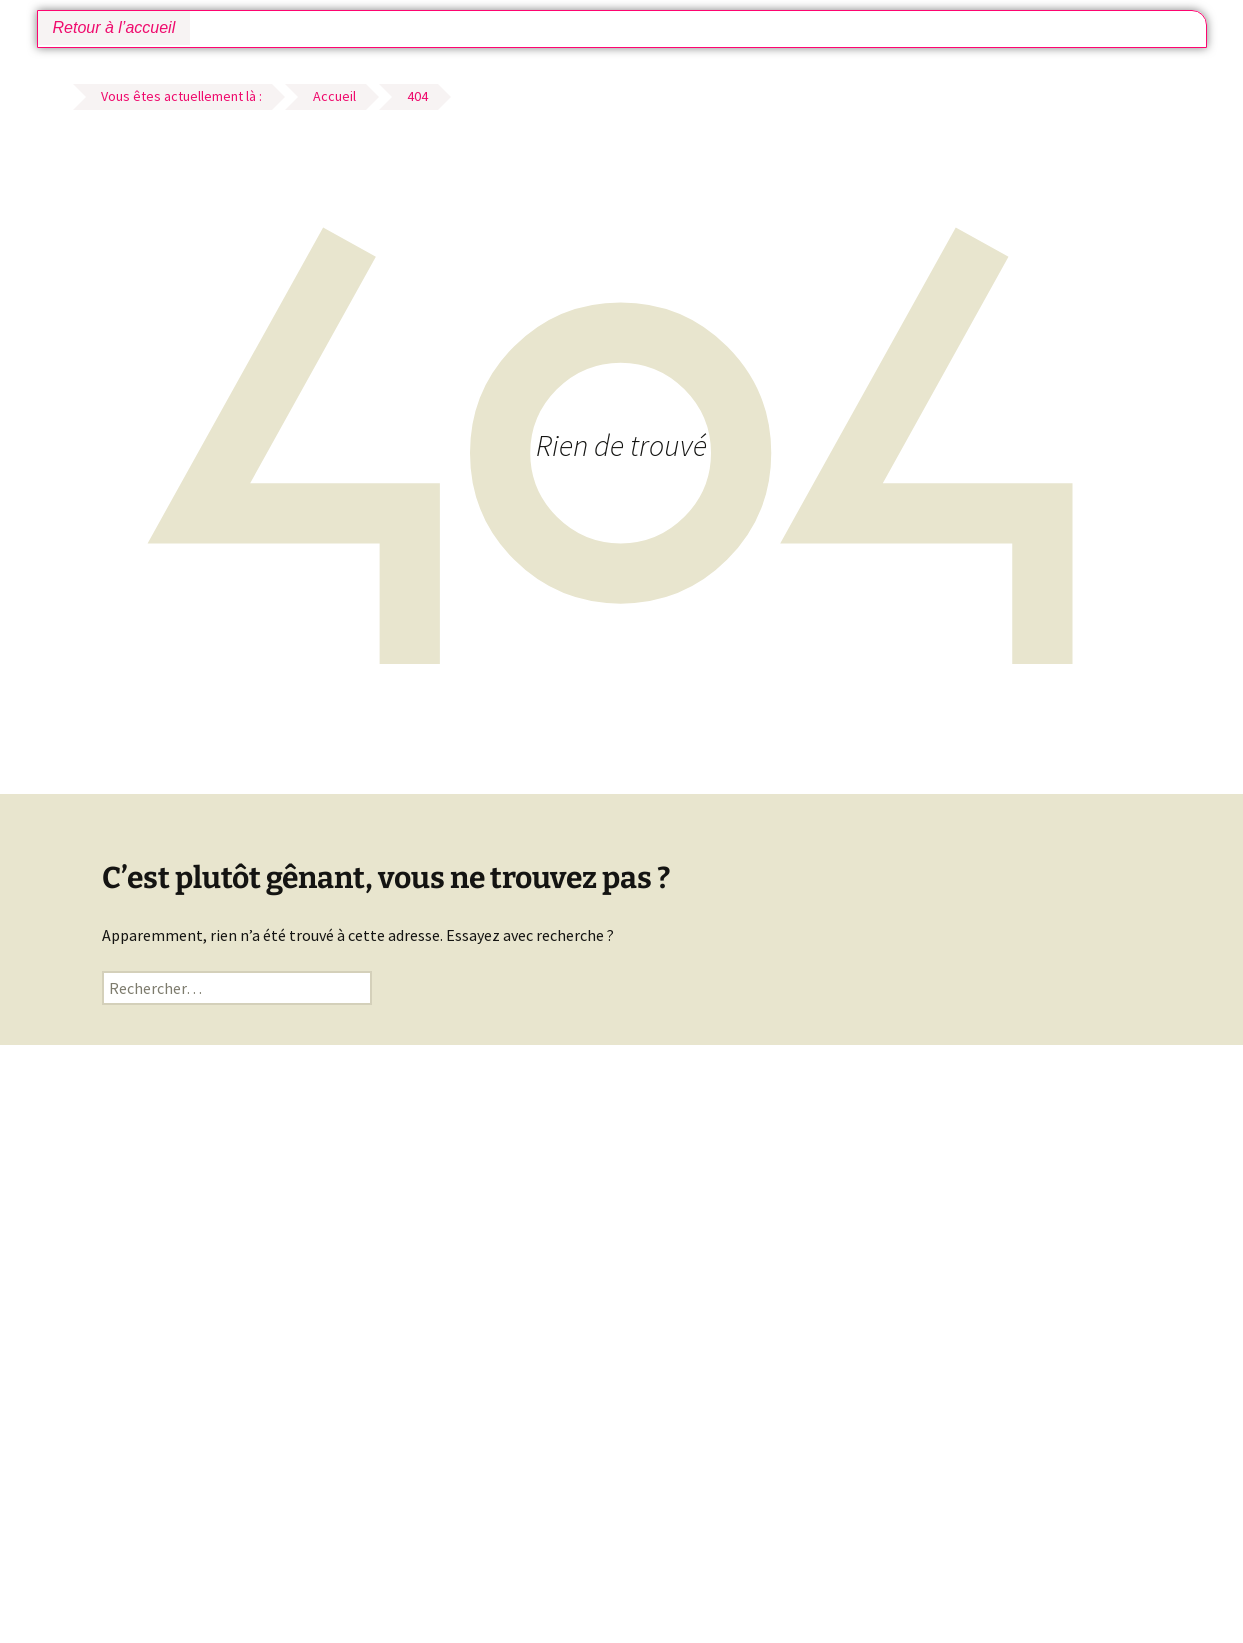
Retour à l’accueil (114, 27)
